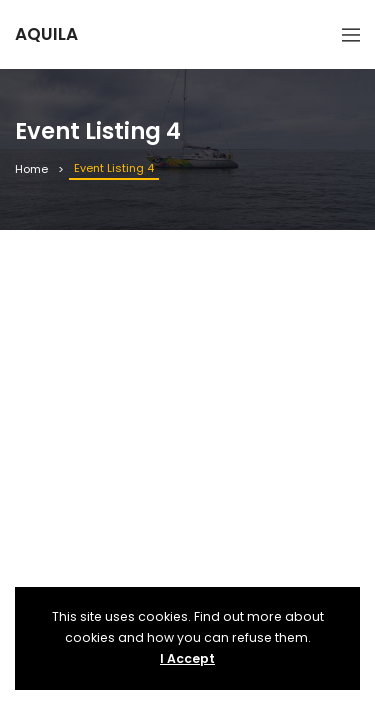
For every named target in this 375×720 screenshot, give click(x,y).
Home (31, 169)
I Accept (187, 658)
